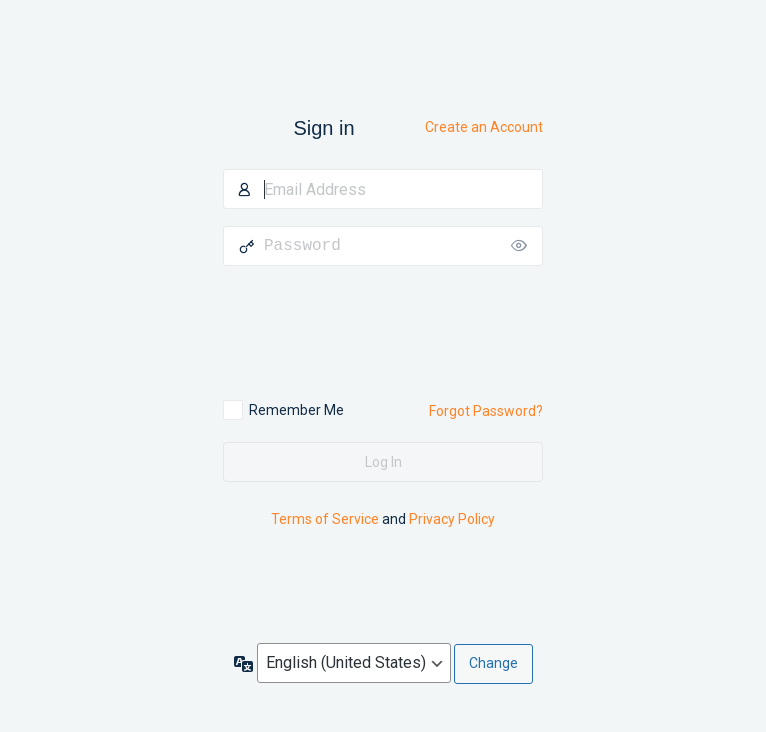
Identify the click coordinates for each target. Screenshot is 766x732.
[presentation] (360, 333)
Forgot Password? (486, 411)
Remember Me (296, 410)
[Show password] (523, 246)
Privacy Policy (452, 519)
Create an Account (484, 127)
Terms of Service (325, 519)
